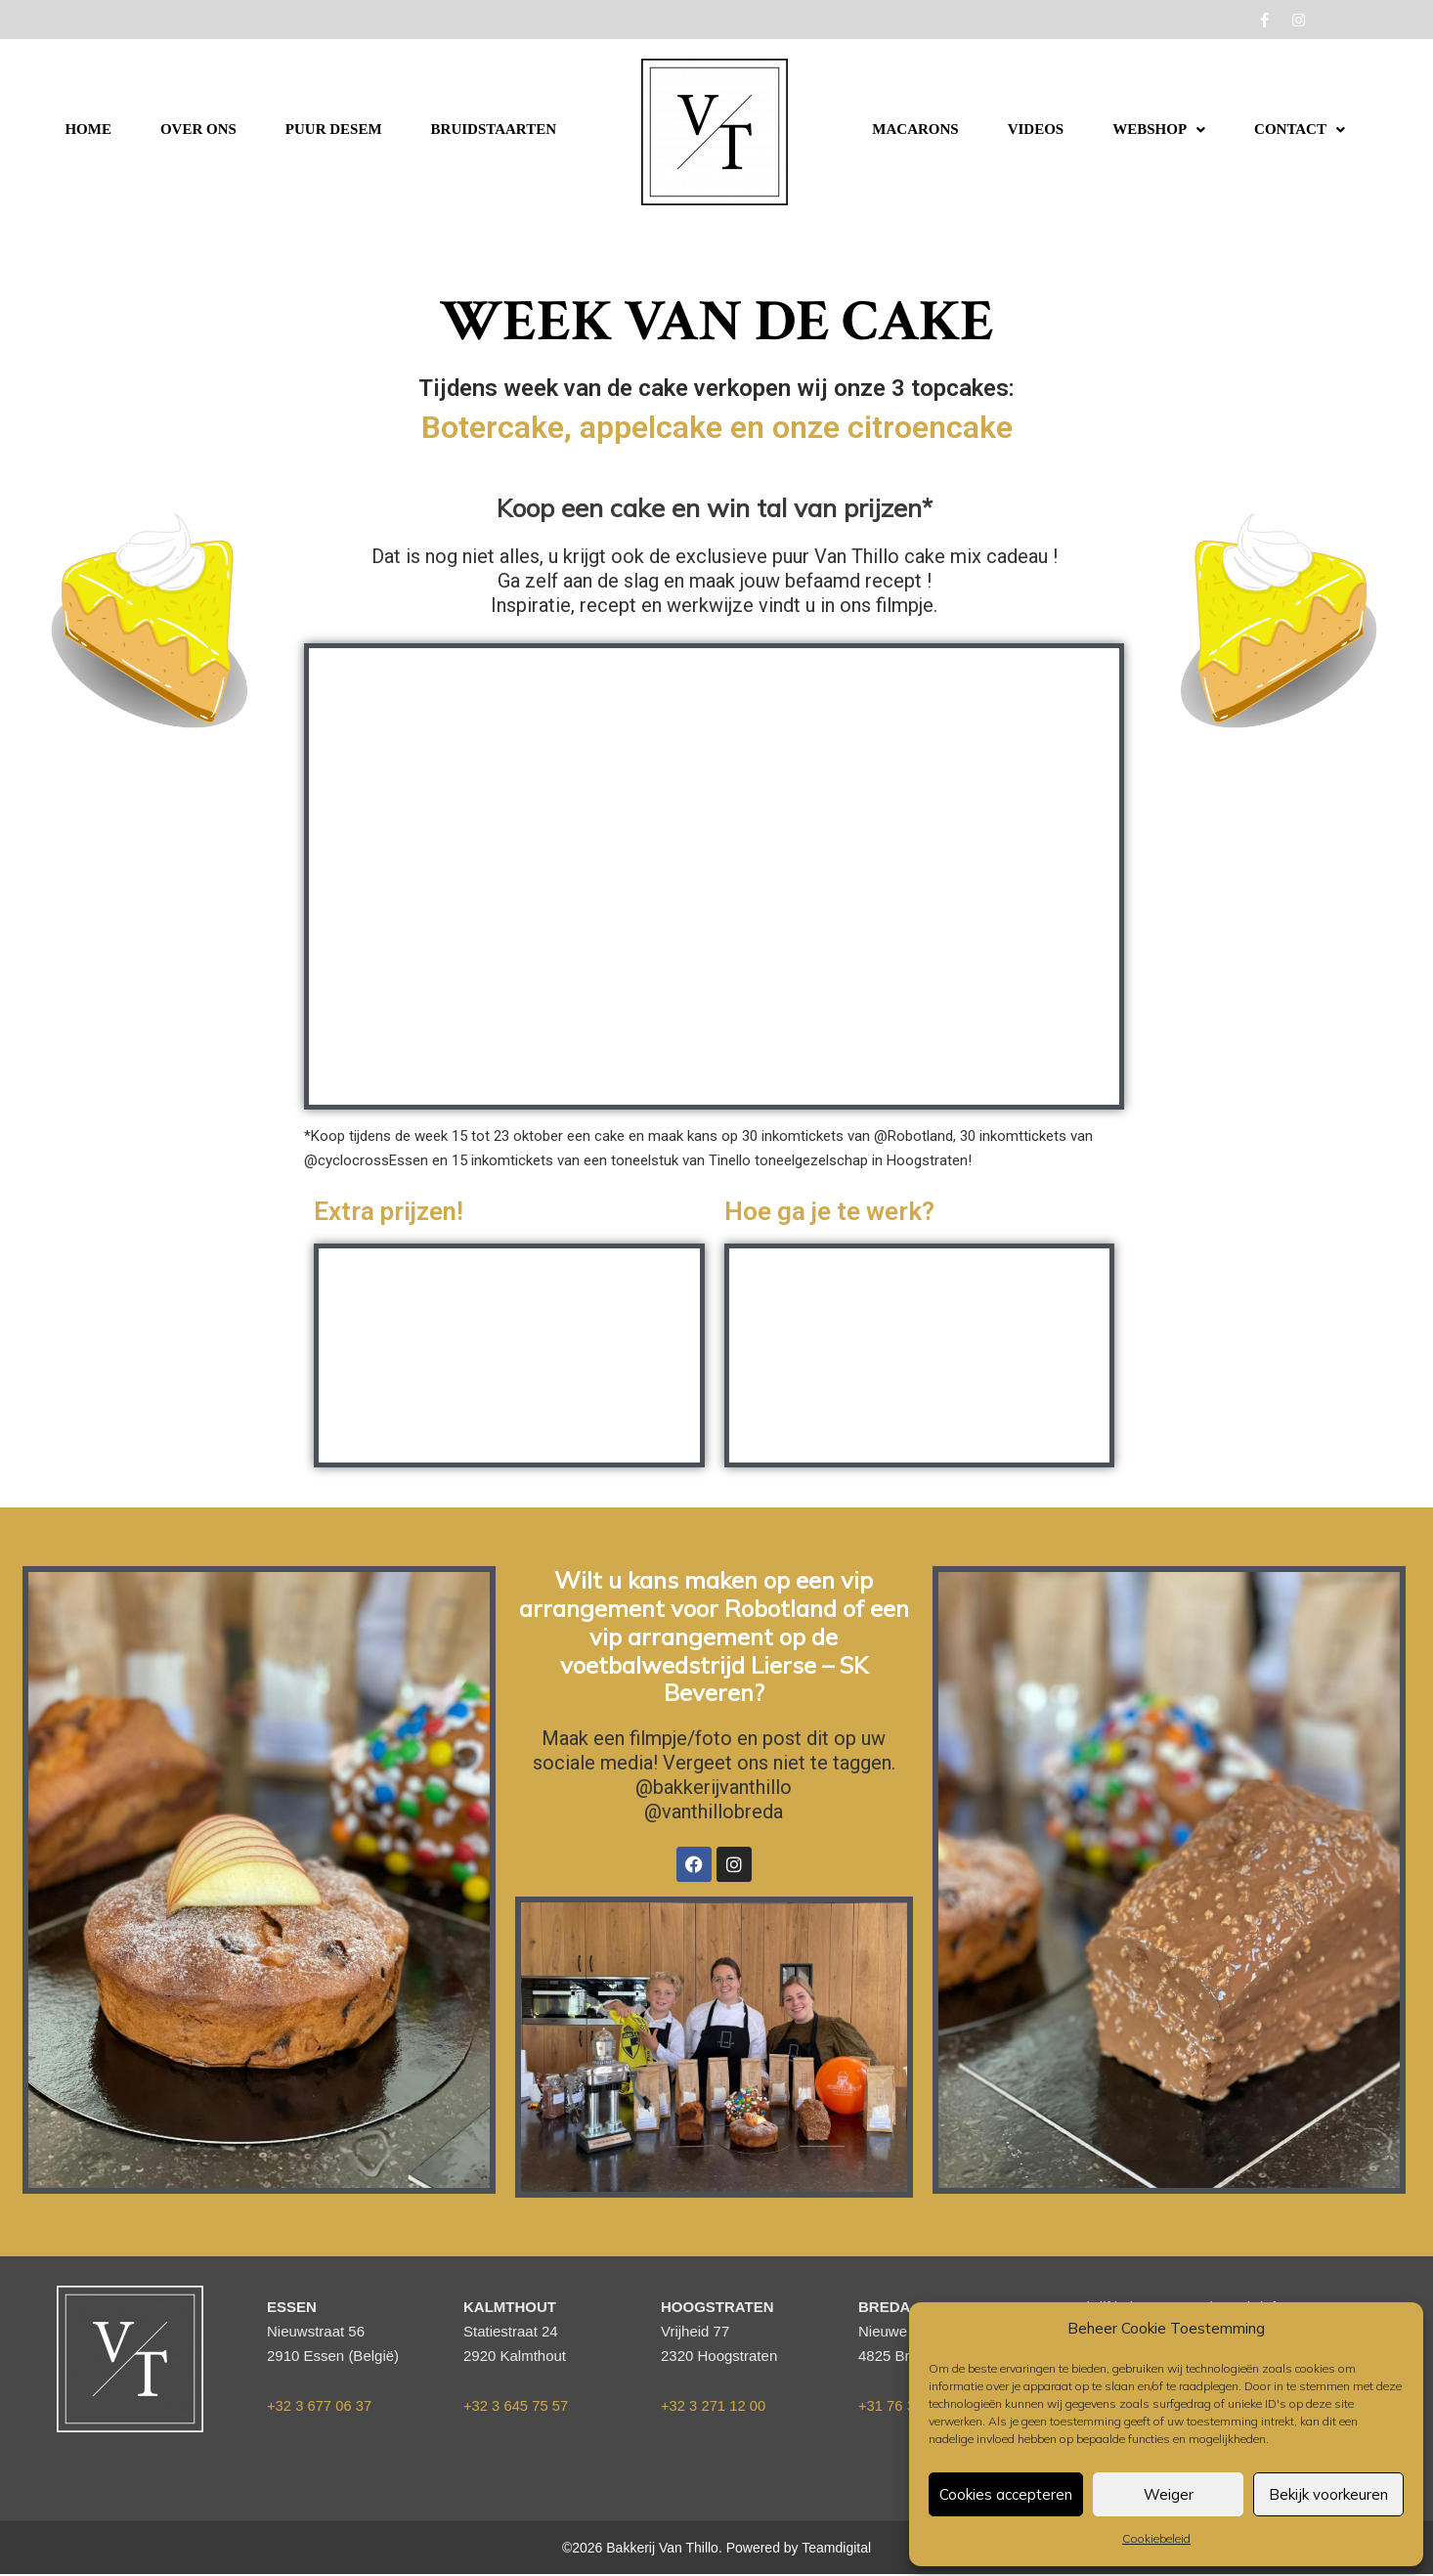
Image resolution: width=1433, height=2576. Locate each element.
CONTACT (1299, 129)
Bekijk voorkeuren (1328, 2494)
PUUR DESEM (333, 129)
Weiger (1169, 2494)
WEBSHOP (1158, 129)
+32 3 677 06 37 (320, 2405)
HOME (88, 129)
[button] (1159, 130)
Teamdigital (836, 2548)
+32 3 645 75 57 (516, 2405)
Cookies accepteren (1005, 2494)
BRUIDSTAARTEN (493, 129)
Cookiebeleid (1156, 2538)
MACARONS (915, 129)
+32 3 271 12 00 (714, 2405)
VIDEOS (1036, 129)
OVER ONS (198, 129)
